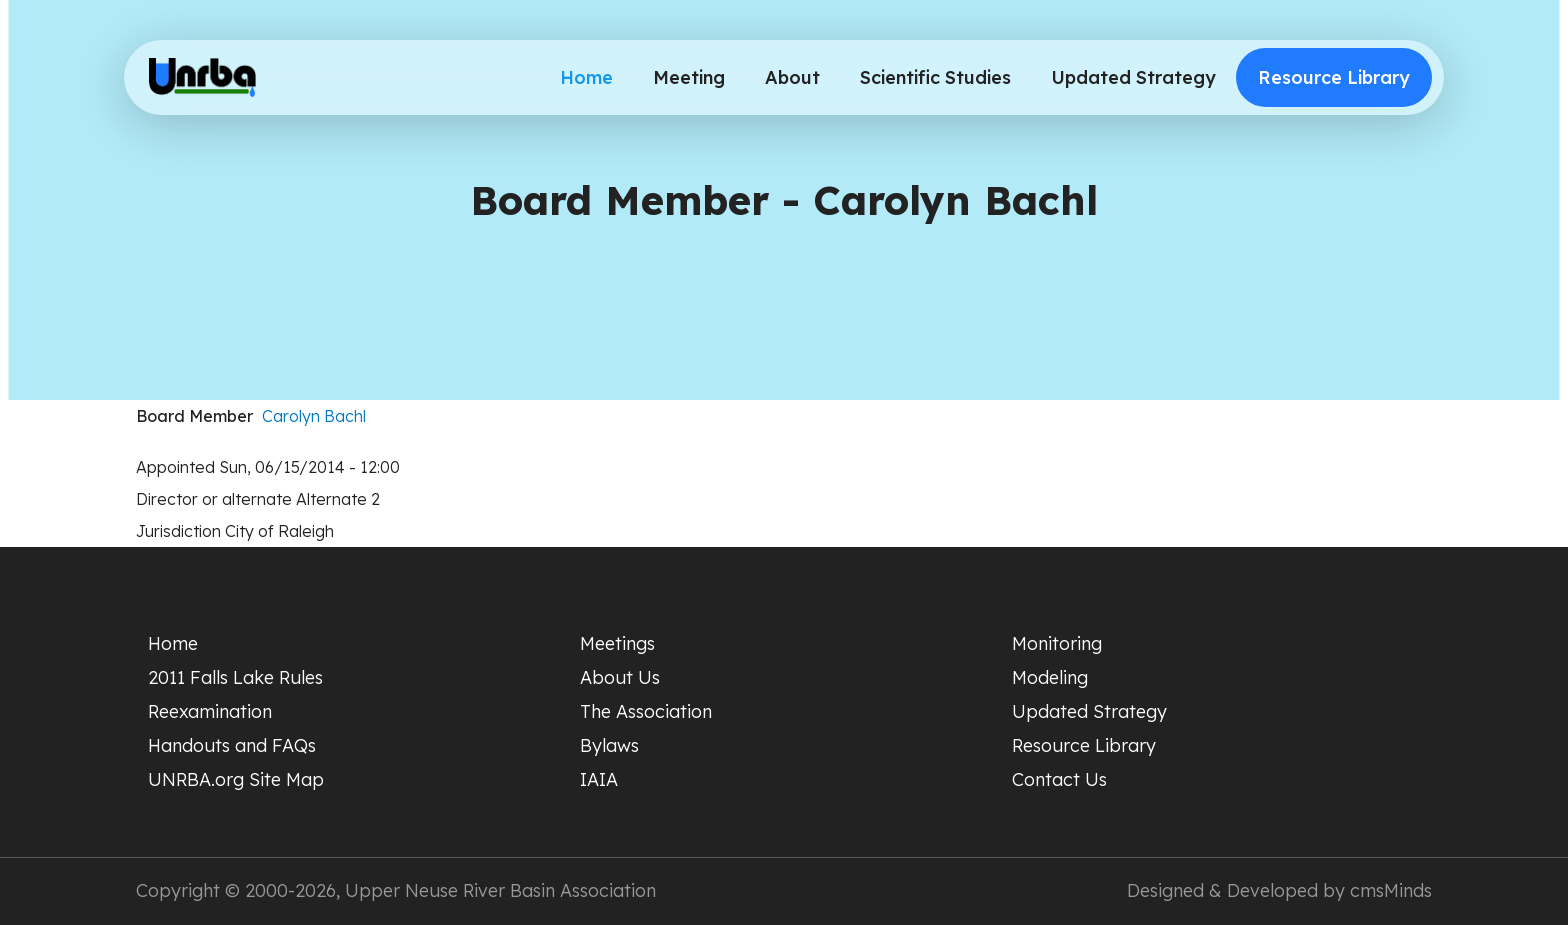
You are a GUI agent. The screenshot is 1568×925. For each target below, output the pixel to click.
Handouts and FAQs (232, 745)
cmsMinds (1391, 890)
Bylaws (609, 745)
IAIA (599, 779)
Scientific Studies (935, 77)
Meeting (689, 77)
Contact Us (1059, 779)
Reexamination (210, 711)
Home (586, 77)
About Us (620, 677)
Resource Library (1334, 77)
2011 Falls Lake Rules (235, 677)
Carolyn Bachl (314, 416)
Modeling (1050, 677)
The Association (646, 711)
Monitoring (1057, 643)
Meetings (617, 643)
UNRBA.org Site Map (236, 779)
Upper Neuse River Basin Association (500, 890)
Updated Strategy (1133, 77)
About (792, 77)
